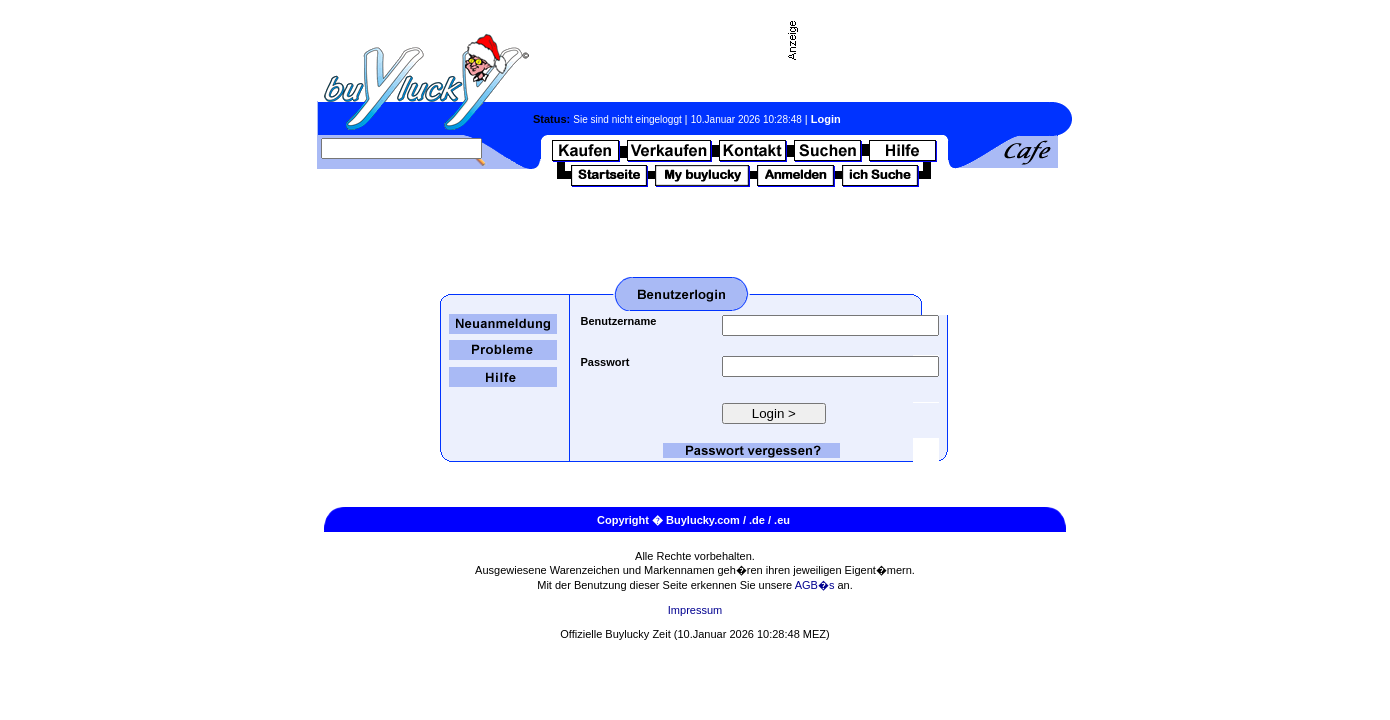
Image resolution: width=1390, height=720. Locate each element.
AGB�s (815, 585)
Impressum (695, 610)
